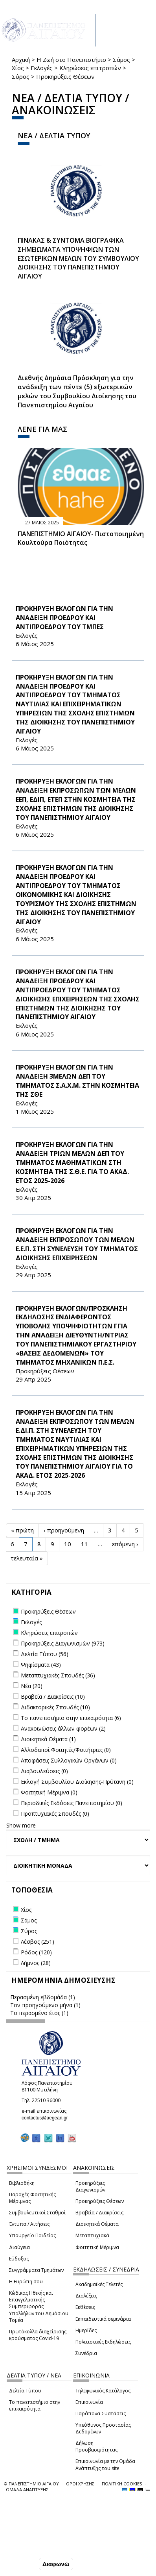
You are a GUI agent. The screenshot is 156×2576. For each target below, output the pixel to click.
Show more (21, 1825)
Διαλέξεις (86, 2295)
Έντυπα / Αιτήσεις (29, 2224)
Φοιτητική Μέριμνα (97, 2247)
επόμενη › (125, 1544)
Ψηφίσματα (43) (41, 1664)
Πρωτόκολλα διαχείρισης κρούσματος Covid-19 (37, 2335)
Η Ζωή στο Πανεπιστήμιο (71, 59)
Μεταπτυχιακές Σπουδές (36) (58, 1675)
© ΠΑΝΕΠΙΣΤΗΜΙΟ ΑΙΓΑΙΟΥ (31, 2484)
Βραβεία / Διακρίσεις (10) (53, 1696)
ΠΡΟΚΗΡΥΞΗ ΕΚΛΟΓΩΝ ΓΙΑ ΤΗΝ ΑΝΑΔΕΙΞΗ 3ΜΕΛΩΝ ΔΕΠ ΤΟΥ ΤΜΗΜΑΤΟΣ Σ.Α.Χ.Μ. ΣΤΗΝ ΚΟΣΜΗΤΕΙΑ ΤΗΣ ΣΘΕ (77, 1081)
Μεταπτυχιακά (92, 2235)
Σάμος (121, 59)
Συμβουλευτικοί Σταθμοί (37, 2212)
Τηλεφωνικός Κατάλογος (102, 2390)
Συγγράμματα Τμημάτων (36, 2270)
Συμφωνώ (20, 2564)
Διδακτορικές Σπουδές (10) (55, 1707)
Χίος (18, 68)
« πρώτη (22, 1530)
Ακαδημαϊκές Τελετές (99, 2284)
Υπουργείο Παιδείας (32, 2235)
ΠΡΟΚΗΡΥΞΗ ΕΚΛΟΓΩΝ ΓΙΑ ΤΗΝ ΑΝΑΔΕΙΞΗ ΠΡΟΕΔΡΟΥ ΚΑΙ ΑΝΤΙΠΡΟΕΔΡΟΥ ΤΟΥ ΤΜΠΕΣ (64, 617)
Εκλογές (42, 68)
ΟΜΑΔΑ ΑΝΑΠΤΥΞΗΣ (27, 2489)
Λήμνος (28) (36, 1963)
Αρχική (21, 59)
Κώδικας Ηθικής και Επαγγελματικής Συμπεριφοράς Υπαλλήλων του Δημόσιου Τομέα (38, 2306)
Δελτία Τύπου (25, 2390)
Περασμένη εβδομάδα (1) (42, 1997)
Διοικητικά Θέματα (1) (48, 1739)
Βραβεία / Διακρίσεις (99, 2212)
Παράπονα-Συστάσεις (100, 2413)
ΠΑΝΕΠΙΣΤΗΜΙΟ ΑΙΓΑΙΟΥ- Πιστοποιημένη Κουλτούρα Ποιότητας (81, 538)
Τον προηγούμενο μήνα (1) (45, 2005)
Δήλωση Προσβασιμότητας (96, 2446)
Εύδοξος (19, 2258)
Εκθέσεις (85, 2307)
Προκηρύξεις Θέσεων (99, 2201)
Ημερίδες (86, 2330)
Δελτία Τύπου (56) (44, 1654)
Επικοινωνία (89, 2402)
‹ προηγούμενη (64, 1530)
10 (67, 1544)
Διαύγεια (19, 2247)
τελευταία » (27, 1558)
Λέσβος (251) (37, 1941)
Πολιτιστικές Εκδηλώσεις (103, 2341)
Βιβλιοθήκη (22, 2183)
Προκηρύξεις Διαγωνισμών (90, 2186)
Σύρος (20, 76)
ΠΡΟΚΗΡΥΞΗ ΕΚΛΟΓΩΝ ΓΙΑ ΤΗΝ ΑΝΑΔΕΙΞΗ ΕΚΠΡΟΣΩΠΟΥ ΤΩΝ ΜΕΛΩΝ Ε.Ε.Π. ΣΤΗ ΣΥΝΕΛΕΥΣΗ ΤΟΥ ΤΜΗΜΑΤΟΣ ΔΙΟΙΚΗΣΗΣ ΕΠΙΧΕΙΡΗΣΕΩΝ (77, 1244)
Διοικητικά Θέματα (97, 2224)
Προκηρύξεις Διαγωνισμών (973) (63, 1643)
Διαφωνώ (56, 2564)
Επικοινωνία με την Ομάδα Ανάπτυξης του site (105, 2464)
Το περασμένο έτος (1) (39, 2013)
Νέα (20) (31, 1686)
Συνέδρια (86, 2353)
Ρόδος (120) (36, 1952)
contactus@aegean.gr (47, 2118)
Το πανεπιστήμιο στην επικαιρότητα (34, 2405)
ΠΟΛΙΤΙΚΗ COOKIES (122, 2484)
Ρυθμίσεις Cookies (32, 2547)
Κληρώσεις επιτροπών (90, 68)
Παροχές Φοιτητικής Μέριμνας (32, 2198)
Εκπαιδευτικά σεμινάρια (103, 2319)
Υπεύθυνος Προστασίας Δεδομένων (103, 2428)
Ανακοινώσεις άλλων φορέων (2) (63, 1728)
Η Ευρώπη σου (26, 2281)
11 (84, 1544)
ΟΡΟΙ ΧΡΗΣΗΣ (80, 2484)
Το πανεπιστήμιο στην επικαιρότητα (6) (71, 1718)
